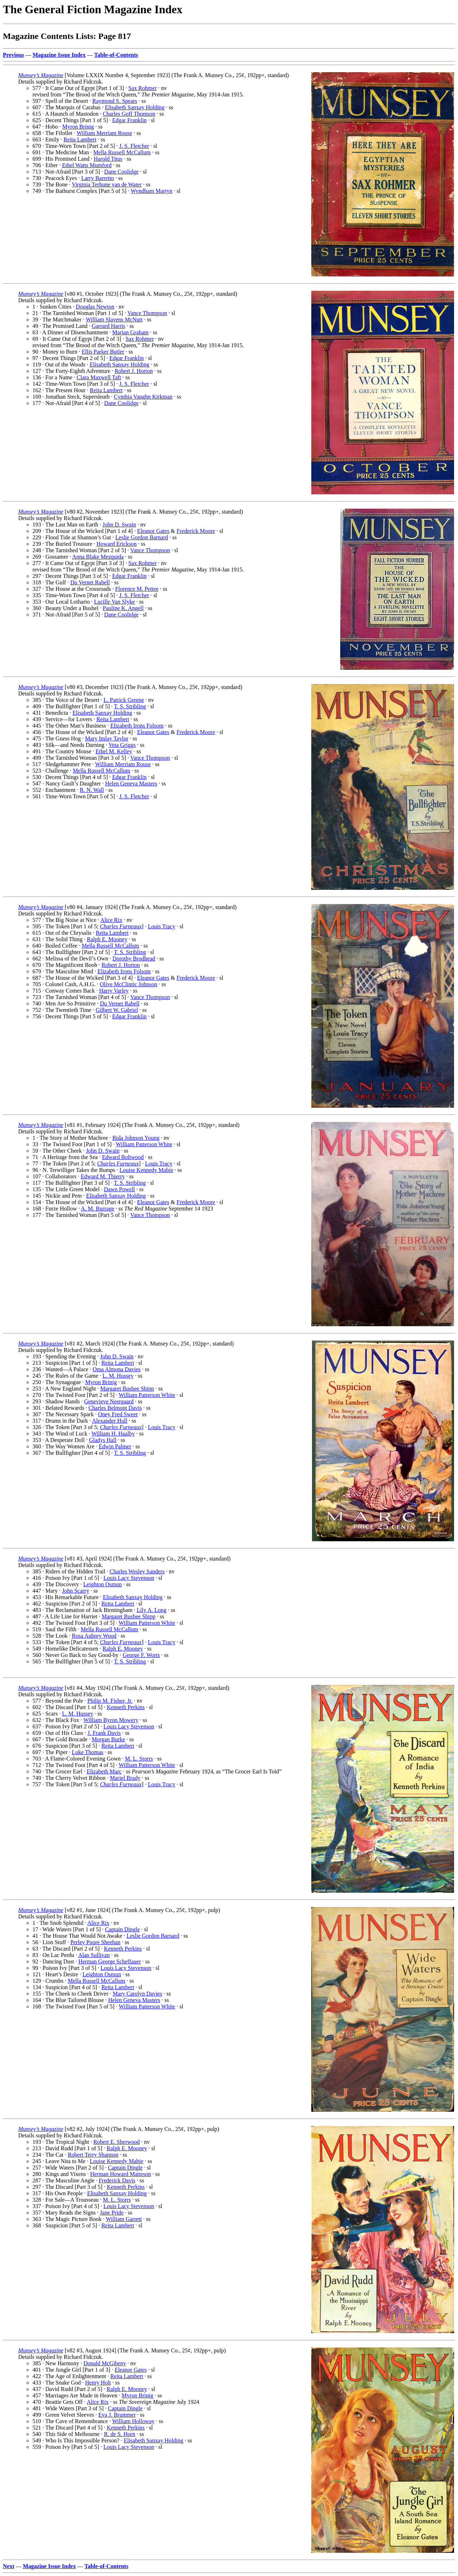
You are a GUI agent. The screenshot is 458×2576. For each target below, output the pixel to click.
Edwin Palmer (115, 1446)
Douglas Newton (95, 307)
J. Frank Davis (104, 1733)
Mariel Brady (125, 1778)
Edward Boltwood (123, 1157)
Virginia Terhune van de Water (107, 184)
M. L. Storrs (139, 1759)
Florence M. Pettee (136, 589)
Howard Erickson (116, 544)
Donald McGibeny (105, 2363)
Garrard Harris (108, 326)
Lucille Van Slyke (114, 602)
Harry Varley (114, 991)
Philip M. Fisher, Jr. (110, 1701)
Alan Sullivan (94, 1955)
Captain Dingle (122, 1929)
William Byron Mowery (111, 1720)
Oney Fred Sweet (118, 1414)
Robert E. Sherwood (116, 2142)
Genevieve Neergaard (109, 1401)
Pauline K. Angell (123, 608)
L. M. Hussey (118, 1376)
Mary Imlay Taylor (106, 738)
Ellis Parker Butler (103, 352)
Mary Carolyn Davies (137, 1994)
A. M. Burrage (97, 1208)
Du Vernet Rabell (90, 582)
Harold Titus (108, 159)
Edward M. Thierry (103, 1176)
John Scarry (75, 1591)
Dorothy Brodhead (133, 958)
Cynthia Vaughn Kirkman (143, 397)
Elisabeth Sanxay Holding (135, 107)
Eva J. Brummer (117, 2415)
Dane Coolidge (121, 172)
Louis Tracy (161, 926)
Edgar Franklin (129, 120)
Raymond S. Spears (114, 101)
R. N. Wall (92, 790)
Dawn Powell (119, 1189)
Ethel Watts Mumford (87, 165)
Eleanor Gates (153, 531)
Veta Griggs (122, 745)
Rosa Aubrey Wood (94, 1636)
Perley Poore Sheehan (95, 1942)
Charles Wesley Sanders (137, 1571)
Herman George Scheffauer (109, 1961)
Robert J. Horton (134, 371)
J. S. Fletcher (134, 146)
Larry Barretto (97, 178)
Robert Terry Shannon (93, 2155)
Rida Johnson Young (136, 1138)
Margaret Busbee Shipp (127, 1389)
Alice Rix (111, 920)
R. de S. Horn (119, 2434)
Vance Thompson (147, 313)
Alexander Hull (109, 1421)
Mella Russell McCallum (122, 152)
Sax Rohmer (142, 88)
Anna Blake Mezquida (98, 557)
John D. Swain (119, 524)
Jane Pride (112, 2213)
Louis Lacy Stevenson (129, 1578)
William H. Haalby (113, 1434)
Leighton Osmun (102, 1584)
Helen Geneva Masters (131, 783)
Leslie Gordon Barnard (141, 537)
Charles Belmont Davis (115, 1408)
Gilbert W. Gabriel (117, 1010)
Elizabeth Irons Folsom (136, 726)
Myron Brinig (78, 127)
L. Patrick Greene (124, 700)
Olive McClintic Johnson (128, 984)
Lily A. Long (151, 1610)
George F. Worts (141, 1655)
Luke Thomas (87, 1752)
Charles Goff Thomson (129, 114)
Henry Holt (98, 2383)
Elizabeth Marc (104, 1771)
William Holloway (133, 2421)
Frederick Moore (196, 531)
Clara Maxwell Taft (99, 377)
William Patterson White (144, 1144)
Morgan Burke (108, 1739)
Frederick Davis (117, 2180)
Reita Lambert (80, 139)
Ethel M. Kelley (114, 751)
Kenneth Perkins (126, 1707)
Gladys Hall (102, 1440)
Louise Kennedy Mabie (146, 1170)
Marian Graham (130, 332)
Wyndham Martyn (151, 191)
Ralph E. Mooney (107, 939)
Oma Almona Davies (117, 1369)
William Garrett (124, 2219)
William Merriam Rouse (104, 133)
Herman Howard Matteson (120, 2174)
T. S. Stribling (130, 706)
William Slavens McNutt (114, 319)
